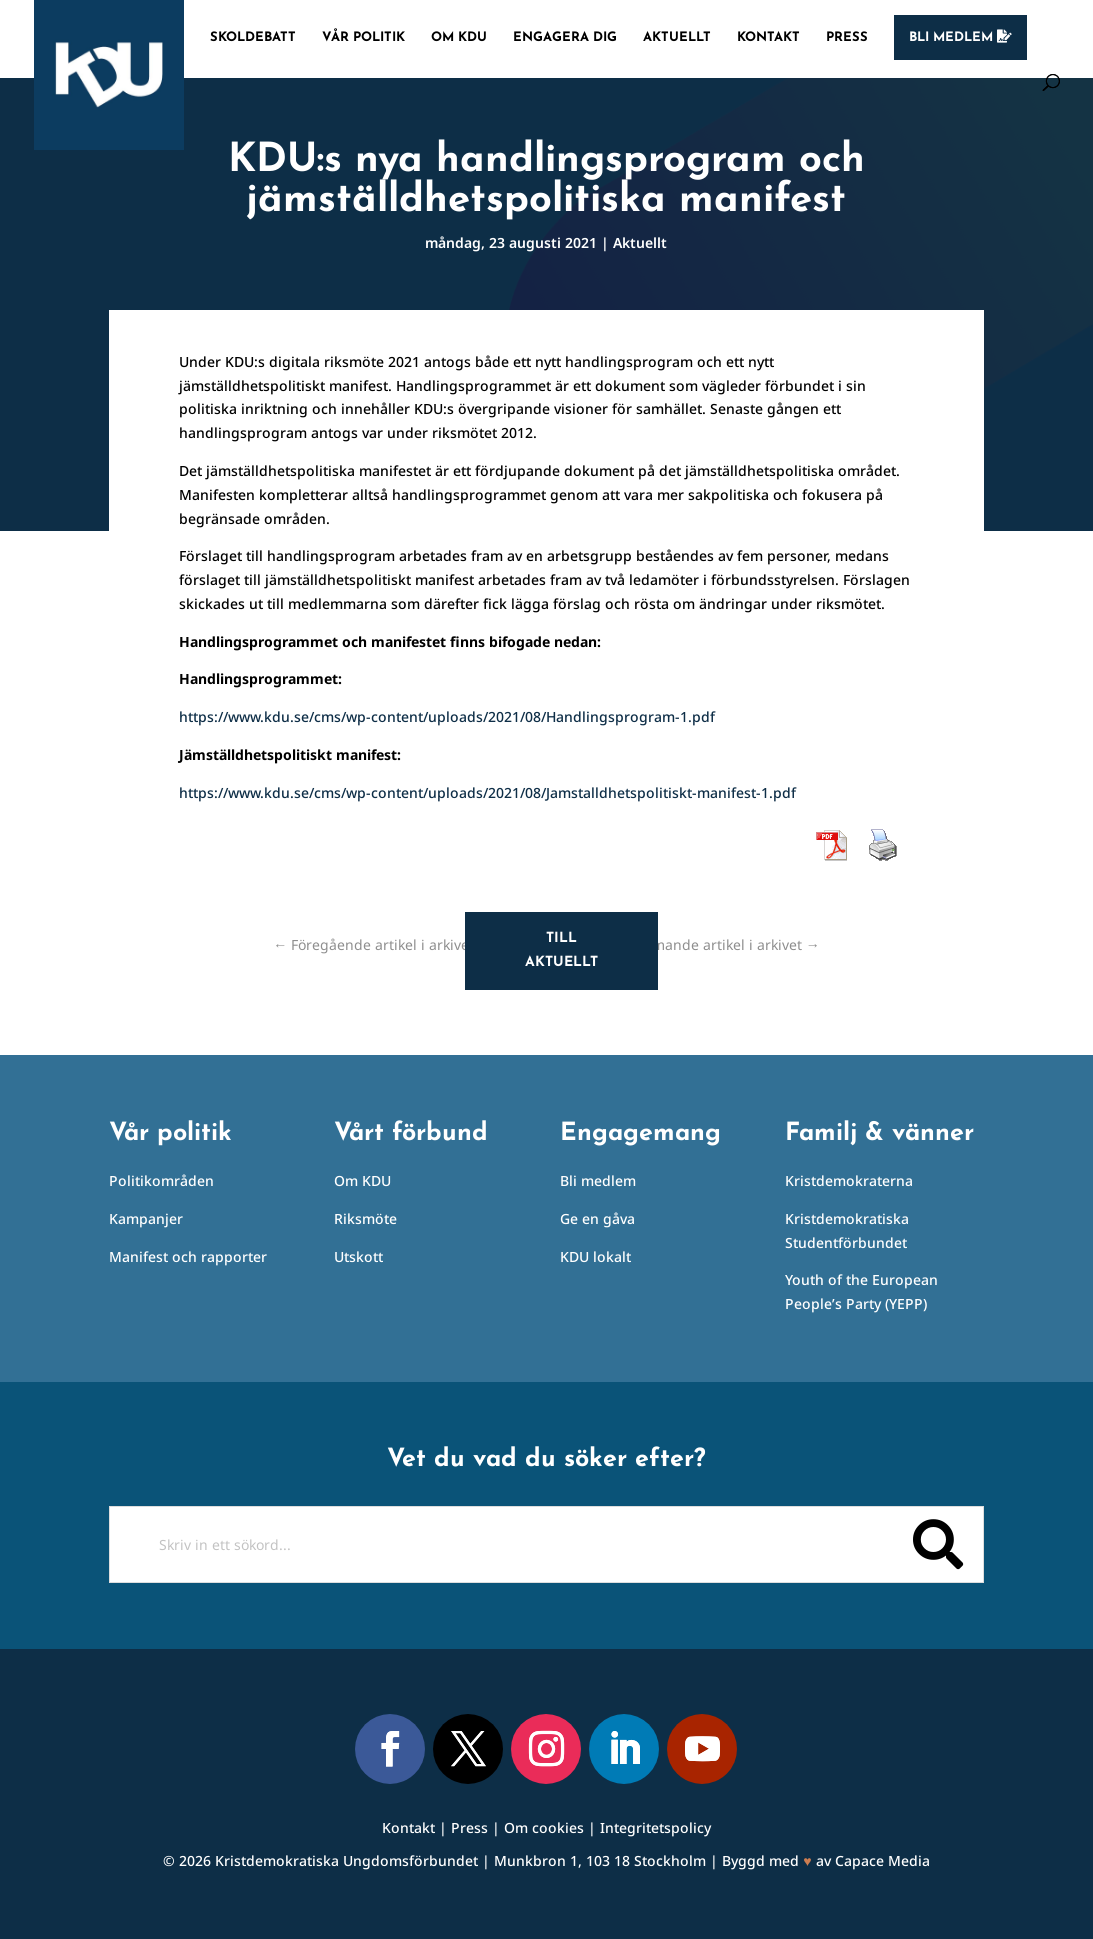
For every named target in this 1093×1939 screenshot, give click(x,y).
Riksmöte (365, 1218)
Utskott (358, 1256)
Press (847, 37)
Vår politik (363, 37)
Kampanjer (146, 1218)
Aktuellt (677, 37)
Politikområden (161, 1180)
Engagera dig (565, 37)
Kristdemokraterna (849, 1180)
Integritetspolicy (655, 1827)
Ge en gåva (597, 1218)
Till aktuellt (561, 950)
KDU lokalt (595, 1256)
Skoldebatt (253, 37)
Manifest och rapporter (188, 1256)
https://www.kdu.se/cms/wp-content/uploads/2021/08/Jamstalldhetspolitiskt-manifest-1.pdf (487, 792)
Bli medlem (960, 37)
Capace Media (882, 1860)
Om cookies (544, 1827)
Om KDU (459, 37)
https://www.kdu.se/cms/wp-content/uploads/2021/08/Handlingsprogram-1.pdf (447, 716)
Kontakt (768, 37)
